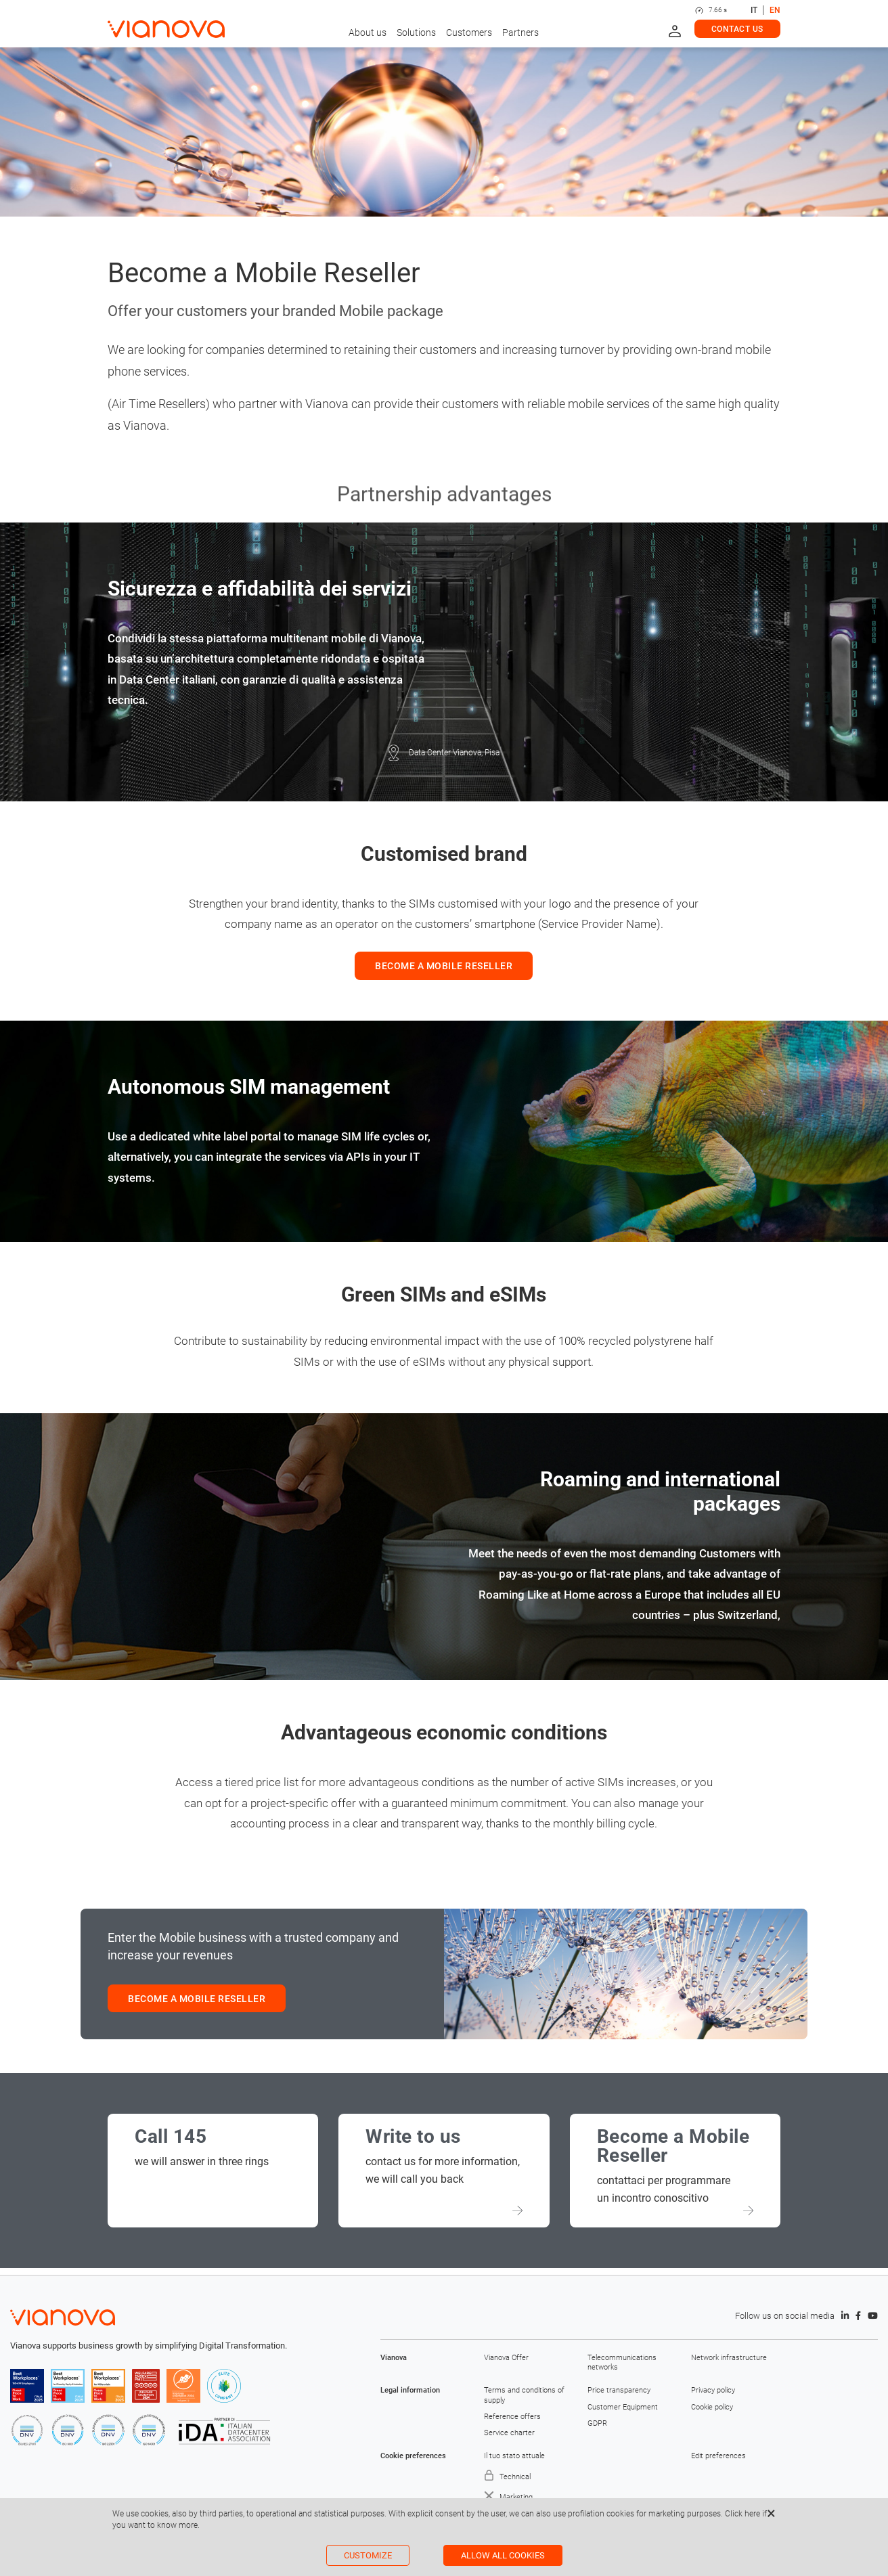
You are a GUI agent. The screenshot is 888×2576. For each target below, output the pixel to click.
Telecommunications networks (622, 2362)
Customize (368, 2555)
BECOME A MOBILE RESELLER (443, 965)
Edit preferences (718, 2455)
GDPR (597, 2423)
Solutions (416, 32)
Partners (520, 32)
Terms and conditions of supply (524, 2395)
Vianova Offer (506, 2357)
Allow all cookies (503, 2555)
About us (367, 32)
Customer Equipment (622, 2407)
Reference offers (512, 2416)
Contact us (737, 29)
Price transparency (618, 2390)
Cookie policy (712, 2407)
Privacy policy (713, 2390)
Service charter (509, 2432)
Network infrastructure (729, 2357)
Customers (469, 32)
